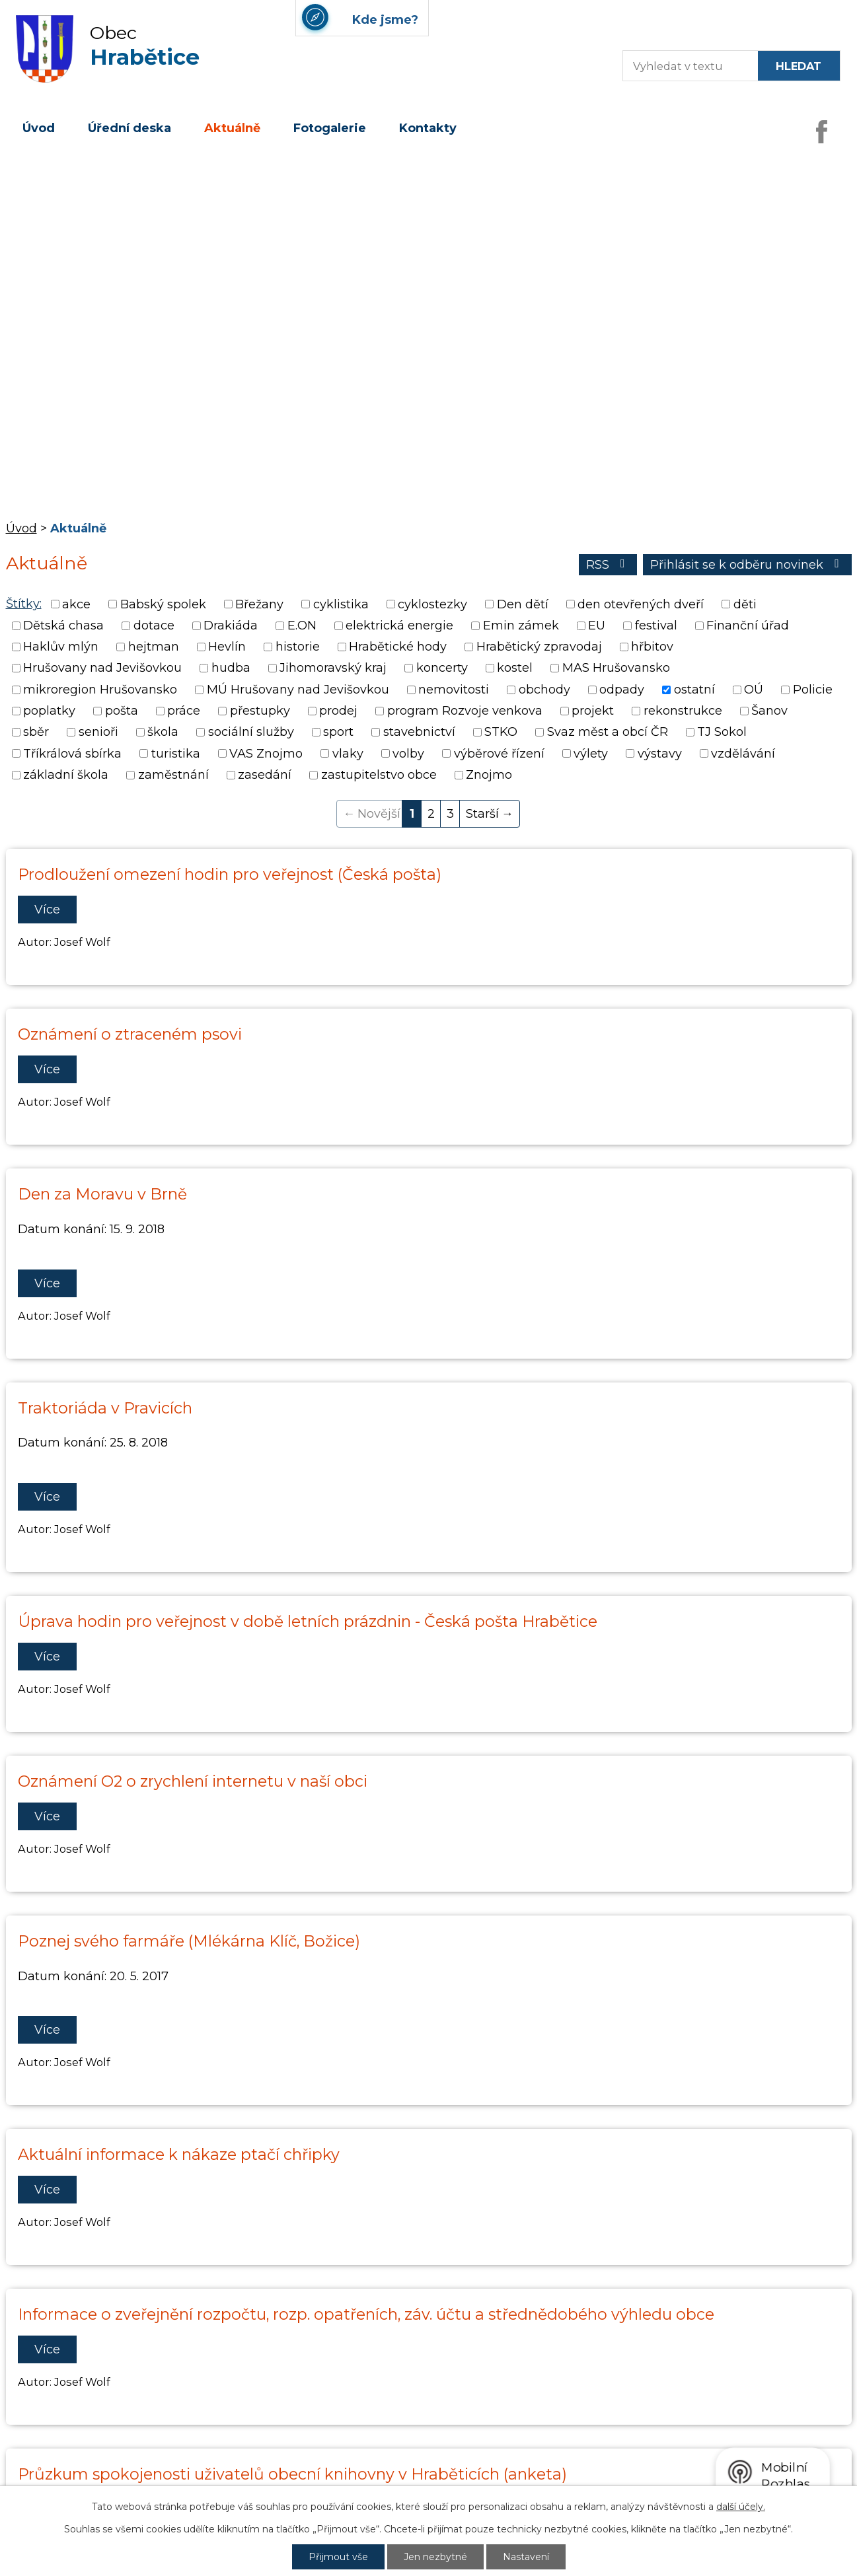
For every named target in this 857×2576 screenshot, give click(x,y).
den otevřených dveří (641, 604)
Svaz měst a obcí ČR (607, 732)
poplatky (49, 710)
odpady (621, 689)
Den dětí (522, 604)
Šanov (769, 710)
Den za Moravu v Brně (102, 1193)
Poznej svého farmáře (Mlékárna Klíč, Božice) (189, 1940)
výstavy (660, 753)
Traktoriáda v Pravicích (105, 1407)
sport (338, 732)
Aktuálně (232, 128)
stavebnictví (419, 732)
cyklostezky (432, 604)
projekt (593, 710)
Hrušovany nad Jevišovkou (102, 668)
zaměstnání (173, 775)
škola (162, 732)
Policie (813, 689)
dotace (153, 625)
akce (76, 604)
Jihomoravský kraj (333, 668)
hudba (230, 668)
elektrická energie (399, 625)
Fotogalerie (329, 128)
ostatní (694, 689)
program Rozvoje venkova (464, 710)
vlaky (347, 753)
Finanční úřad (747, 625)
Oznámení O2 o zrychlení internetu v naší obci (192, 1781)
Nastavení (526, 2557)
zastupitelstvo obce (379, 775)
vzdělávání (743, 753)
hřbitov (652, 646)
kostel (515, 668)
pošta (121, 710)
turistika (175, 753)
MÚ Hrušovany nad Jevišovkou (298, 689)
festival (656, 625)
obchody (544, 689)
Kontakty (428, 128)
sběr (36, 732)
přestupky (260, 710)
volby (408, 753)
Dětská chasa (63, 625)
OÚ (753, 689)
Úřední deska (129, 128)
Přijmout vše (338, 2557)
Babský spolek (163, 604)
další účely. (740, 2507)
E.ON (302, 625)
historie (298, 646)
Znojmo (489, 775)
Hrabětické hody (398, 646)
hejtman (153, 646)
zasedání (264, 775)
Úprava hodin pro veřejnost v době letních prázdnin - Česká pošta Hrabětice (307, 1621)
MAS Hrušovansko (616, 668)
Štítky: (24, 603)
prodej (338, 710)
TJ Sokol (722, 732)
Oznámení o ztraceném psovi (130, 1034)
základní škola (65, 775)
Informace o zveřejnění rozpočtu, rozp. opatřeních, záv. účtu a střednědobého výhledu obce (366, 2314)
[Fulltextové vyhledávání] (684, 66)
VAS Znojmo (266, 753)
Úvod (38, 128)
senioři (98, 732)
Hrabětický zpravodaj (539, 646)
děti (745, 604)
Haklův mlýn (60, 646)
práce (183, 710)
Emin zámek (521, 625)
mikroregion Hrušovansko (100, 689)
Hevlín (227, 646)
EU (596, 625)
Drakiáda (231, 625)
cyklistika (341, 604)
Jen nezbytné (435, 2557)
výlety (591, 753)
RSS (608, 564)
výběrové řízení (499, 753)
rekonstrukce (683, 710)
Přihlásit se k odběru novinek (747, 564)
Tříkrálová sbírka (72, 753)
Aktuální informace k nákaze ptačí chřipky (179, 2154)
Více (47, 909)
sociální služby (251, 732)
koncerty (442, 668)
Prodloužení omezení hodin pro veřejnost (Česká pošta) (229, 874)
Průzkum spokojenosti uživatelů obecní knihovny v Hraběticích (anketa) (292, 2474)
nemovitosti (453, 689)
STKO (500, 732)
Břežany (259, 604)
